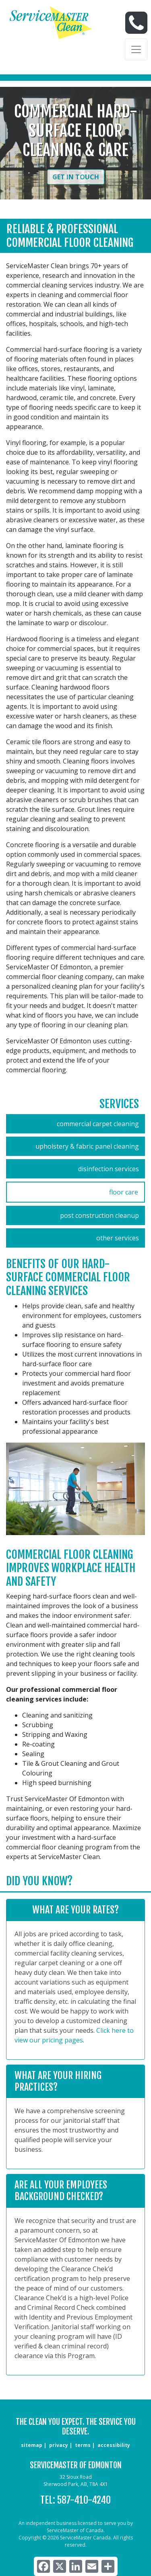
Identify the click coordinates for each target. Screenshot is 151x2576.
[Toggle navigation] (136, 49)
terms (83, 2445)
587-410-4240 (84, 2500)
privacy (58, 2445)
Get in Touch (75, 176)
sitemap (31, 2445)
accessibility (113, 2445)
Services (119, 1104)
